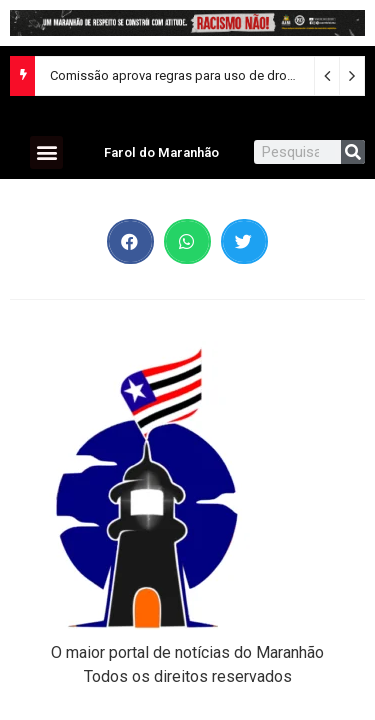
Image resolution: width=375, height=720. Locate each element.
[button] (46, 152)
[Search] (353, 152)
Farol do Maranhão (161, 152)
